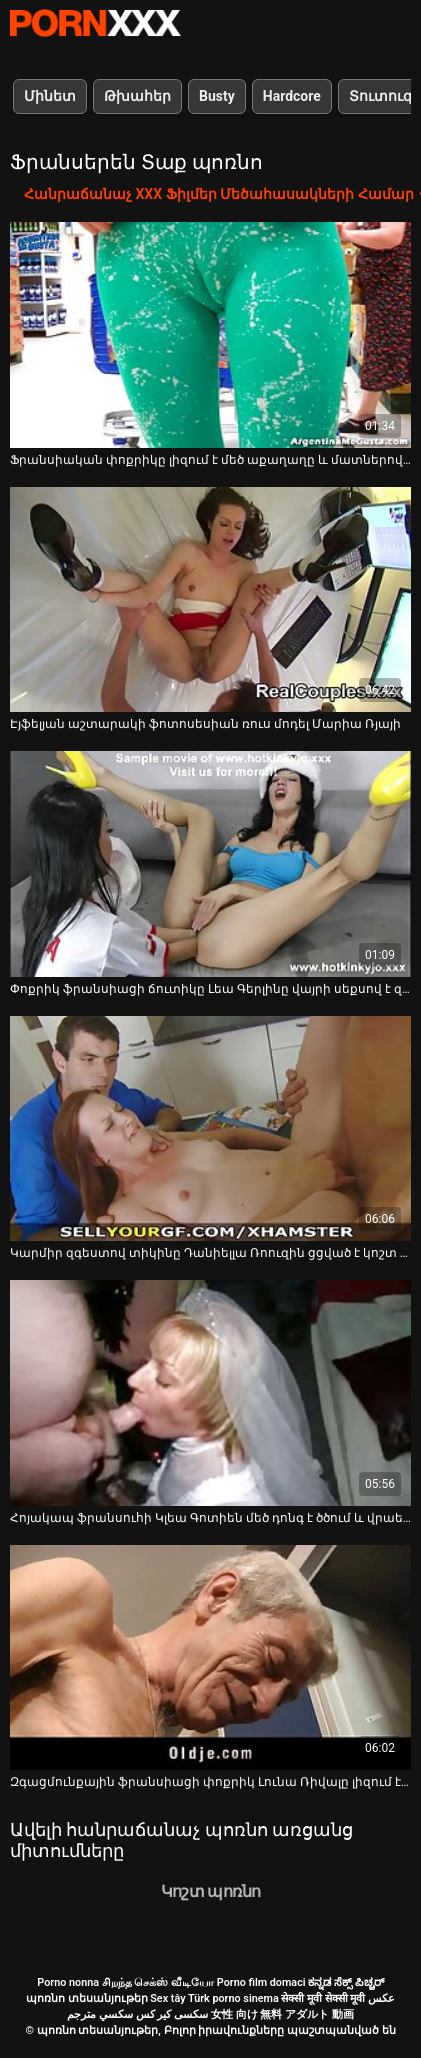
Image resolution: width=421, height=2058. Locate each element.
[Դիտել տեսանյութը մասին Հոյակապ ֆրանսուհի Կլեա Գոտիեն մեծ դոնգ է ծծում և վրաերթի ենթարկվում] (210, 1393)
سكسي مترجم (100, 2014)
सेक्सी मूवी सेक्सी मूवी (323, 1998)
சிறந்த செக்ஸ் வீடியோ (158, 1982)
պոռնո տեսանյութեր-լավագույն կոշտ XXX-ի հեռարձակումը (95, 23)
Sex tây (167, 1998)
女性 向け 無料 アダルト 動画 (282, 2014)
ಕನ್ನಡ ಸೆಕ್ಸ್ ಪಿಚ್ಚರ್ (345, 1982)
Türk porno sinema (233, 1998)
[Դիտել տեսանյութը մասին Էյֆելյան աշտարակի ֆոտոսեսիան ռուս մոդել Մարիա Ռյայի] (210, 600)
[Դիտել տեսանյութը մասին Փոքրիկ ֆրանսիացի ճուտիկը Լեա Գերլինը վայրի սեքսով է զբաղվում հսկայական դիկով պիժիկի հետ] (210, 864)
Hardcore (292, 96)
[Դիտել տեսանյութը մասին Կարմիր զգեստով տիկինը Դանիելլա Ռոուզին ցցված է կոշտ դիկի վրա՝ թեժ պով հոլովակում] (210, 1129)
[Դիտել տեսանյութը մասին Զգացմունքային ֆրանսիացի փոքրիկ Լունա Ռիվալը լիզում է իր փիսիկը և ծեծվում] (210, 1658)
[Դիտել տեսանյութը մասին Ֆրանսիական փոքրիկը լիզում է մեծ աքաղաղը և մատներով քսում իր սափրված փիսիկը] (210, 335)
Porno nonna (68, 1982)
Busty (217, 96)
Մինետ (50, 96)
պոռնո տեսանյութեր (87, 1998)
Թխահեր (137, 96)
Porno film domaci (261, 1982)
